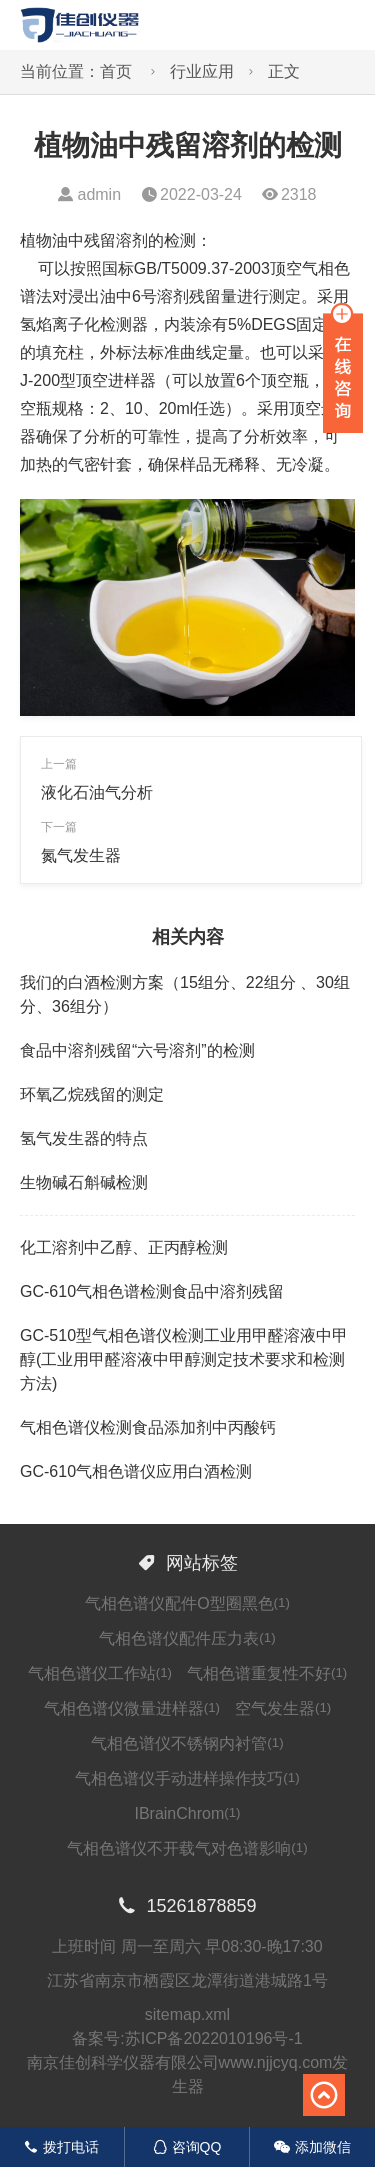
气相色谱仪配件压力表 (187, 1638)
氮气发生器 (81, 855)
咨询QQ (187, 2147)
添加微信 (312, 2147)
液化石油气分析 (97, 792)
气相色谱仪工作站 (100, 1673)
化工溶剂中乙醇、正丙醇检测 (124, 1247)
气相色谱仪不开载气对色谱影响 (187, 1848)
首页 (116, 71)
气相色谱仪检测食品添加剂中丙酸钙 (148, 1427)
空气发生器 (283, 1708)
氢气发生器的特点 (84, 1138)
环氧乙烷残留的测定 (92, 1094)
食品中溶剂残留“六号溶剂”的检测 (137, 1050)
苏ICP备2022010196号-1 (214, 2038)
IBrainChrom (187, 1813)
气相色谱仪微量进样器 (132, 1708)
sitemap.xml (187, 2014)
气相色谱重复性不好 (267, 1673)
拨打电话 (61, 2147)
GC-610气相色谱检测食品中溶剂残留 (152, 1291)
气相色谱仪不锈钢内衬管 (187, 1743)
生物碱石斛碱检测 (84, 1182)
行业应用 (202, 71)
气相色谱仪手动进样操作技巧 (187, 1778)
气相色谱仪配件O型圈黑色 (187, 1603)
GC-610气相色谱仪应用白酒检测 (136, 1471)
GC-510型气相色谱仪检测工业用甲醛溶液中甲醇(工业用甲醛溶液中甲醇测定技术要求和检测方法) (184, 1359)
